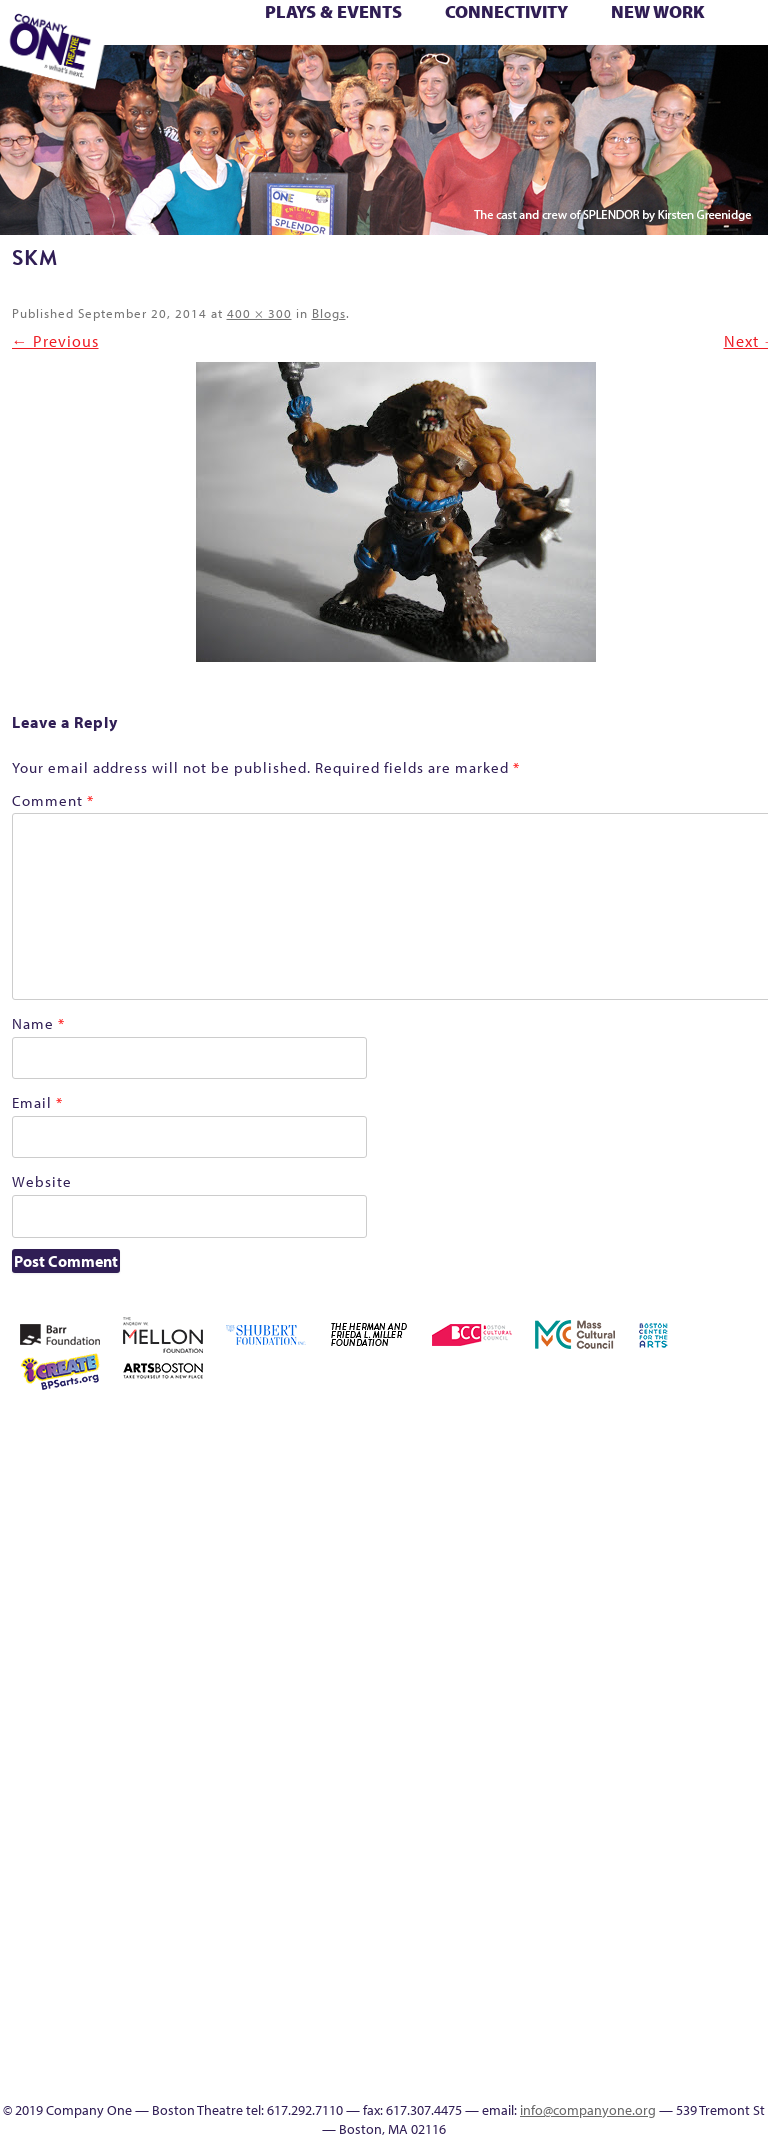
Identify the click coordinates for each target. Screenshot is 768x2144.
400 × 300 (259, 313)
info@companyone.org (588, 2110)
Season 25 (595, 1741)
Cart (682, 1501)
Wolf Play (216, 77)
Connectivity (506, 11)
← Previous (55, 341)
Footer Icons (333, 77)
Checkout (711, 1501)
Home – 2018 (624, 1621)
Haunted (595, 1621)
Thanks (563, 77)
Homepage (653, 1621)
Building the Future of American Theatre (566, 1477)
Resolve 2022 (508, 1741)
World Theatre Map (682, 1933)
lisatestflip (508, 1693)
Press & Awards (682, 77)
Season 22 (537, 1741)
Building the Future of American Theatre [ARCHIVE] (595, 1477)
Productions (420, 77)
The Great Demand (537, 1813)
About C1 (593, 1429)
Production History (682, 1693)
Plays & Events (333, 11)
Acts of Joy (622, 1429)
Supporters (623, 77)
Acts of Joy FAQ (652, 1429)
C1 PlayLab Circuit (682, 1861)
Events (682, 2029)
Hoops (682, 1621)
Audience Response (682, 1981)
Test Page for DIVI (712, 55)
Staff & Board (711, 1741)
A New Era (565, 1429)
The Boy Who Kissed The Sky (745, 55)
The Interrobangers (595, 1813)
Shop (682, 1741)
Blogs (329, 313)
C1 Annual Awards (654, 77)
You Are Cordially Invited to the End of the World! (281, 77)
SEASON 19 (535, 77)
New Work (658, 11)
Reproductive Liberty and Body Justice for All (740, 1669)
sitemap (303, 77)
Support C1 (740, 1741)
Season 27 (653, 1741)
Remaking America (711, 1693)
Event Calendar (392, 77)
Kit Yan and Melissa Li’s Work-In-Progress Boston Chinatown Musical (740, 1573)
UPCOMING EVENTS (682, 1909)
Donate (479, 1621)
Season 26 (624, 1741)
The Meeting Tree (190, 77)
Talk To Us (448, 77)
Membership (537, 1693)
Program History (682, 1885)
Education (361, 77)
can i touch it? (653, 1501)
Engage (505, 77)
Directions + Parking (598, 77)
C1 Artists (477, 77)
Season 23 (566, 1741)
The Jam (157, 77)
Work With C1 (247, 77)
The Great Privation (566, 1813)
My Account (595, 1693)
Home (480, 1429)
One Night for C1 (653, 1693)
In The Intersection (682, 2005)
